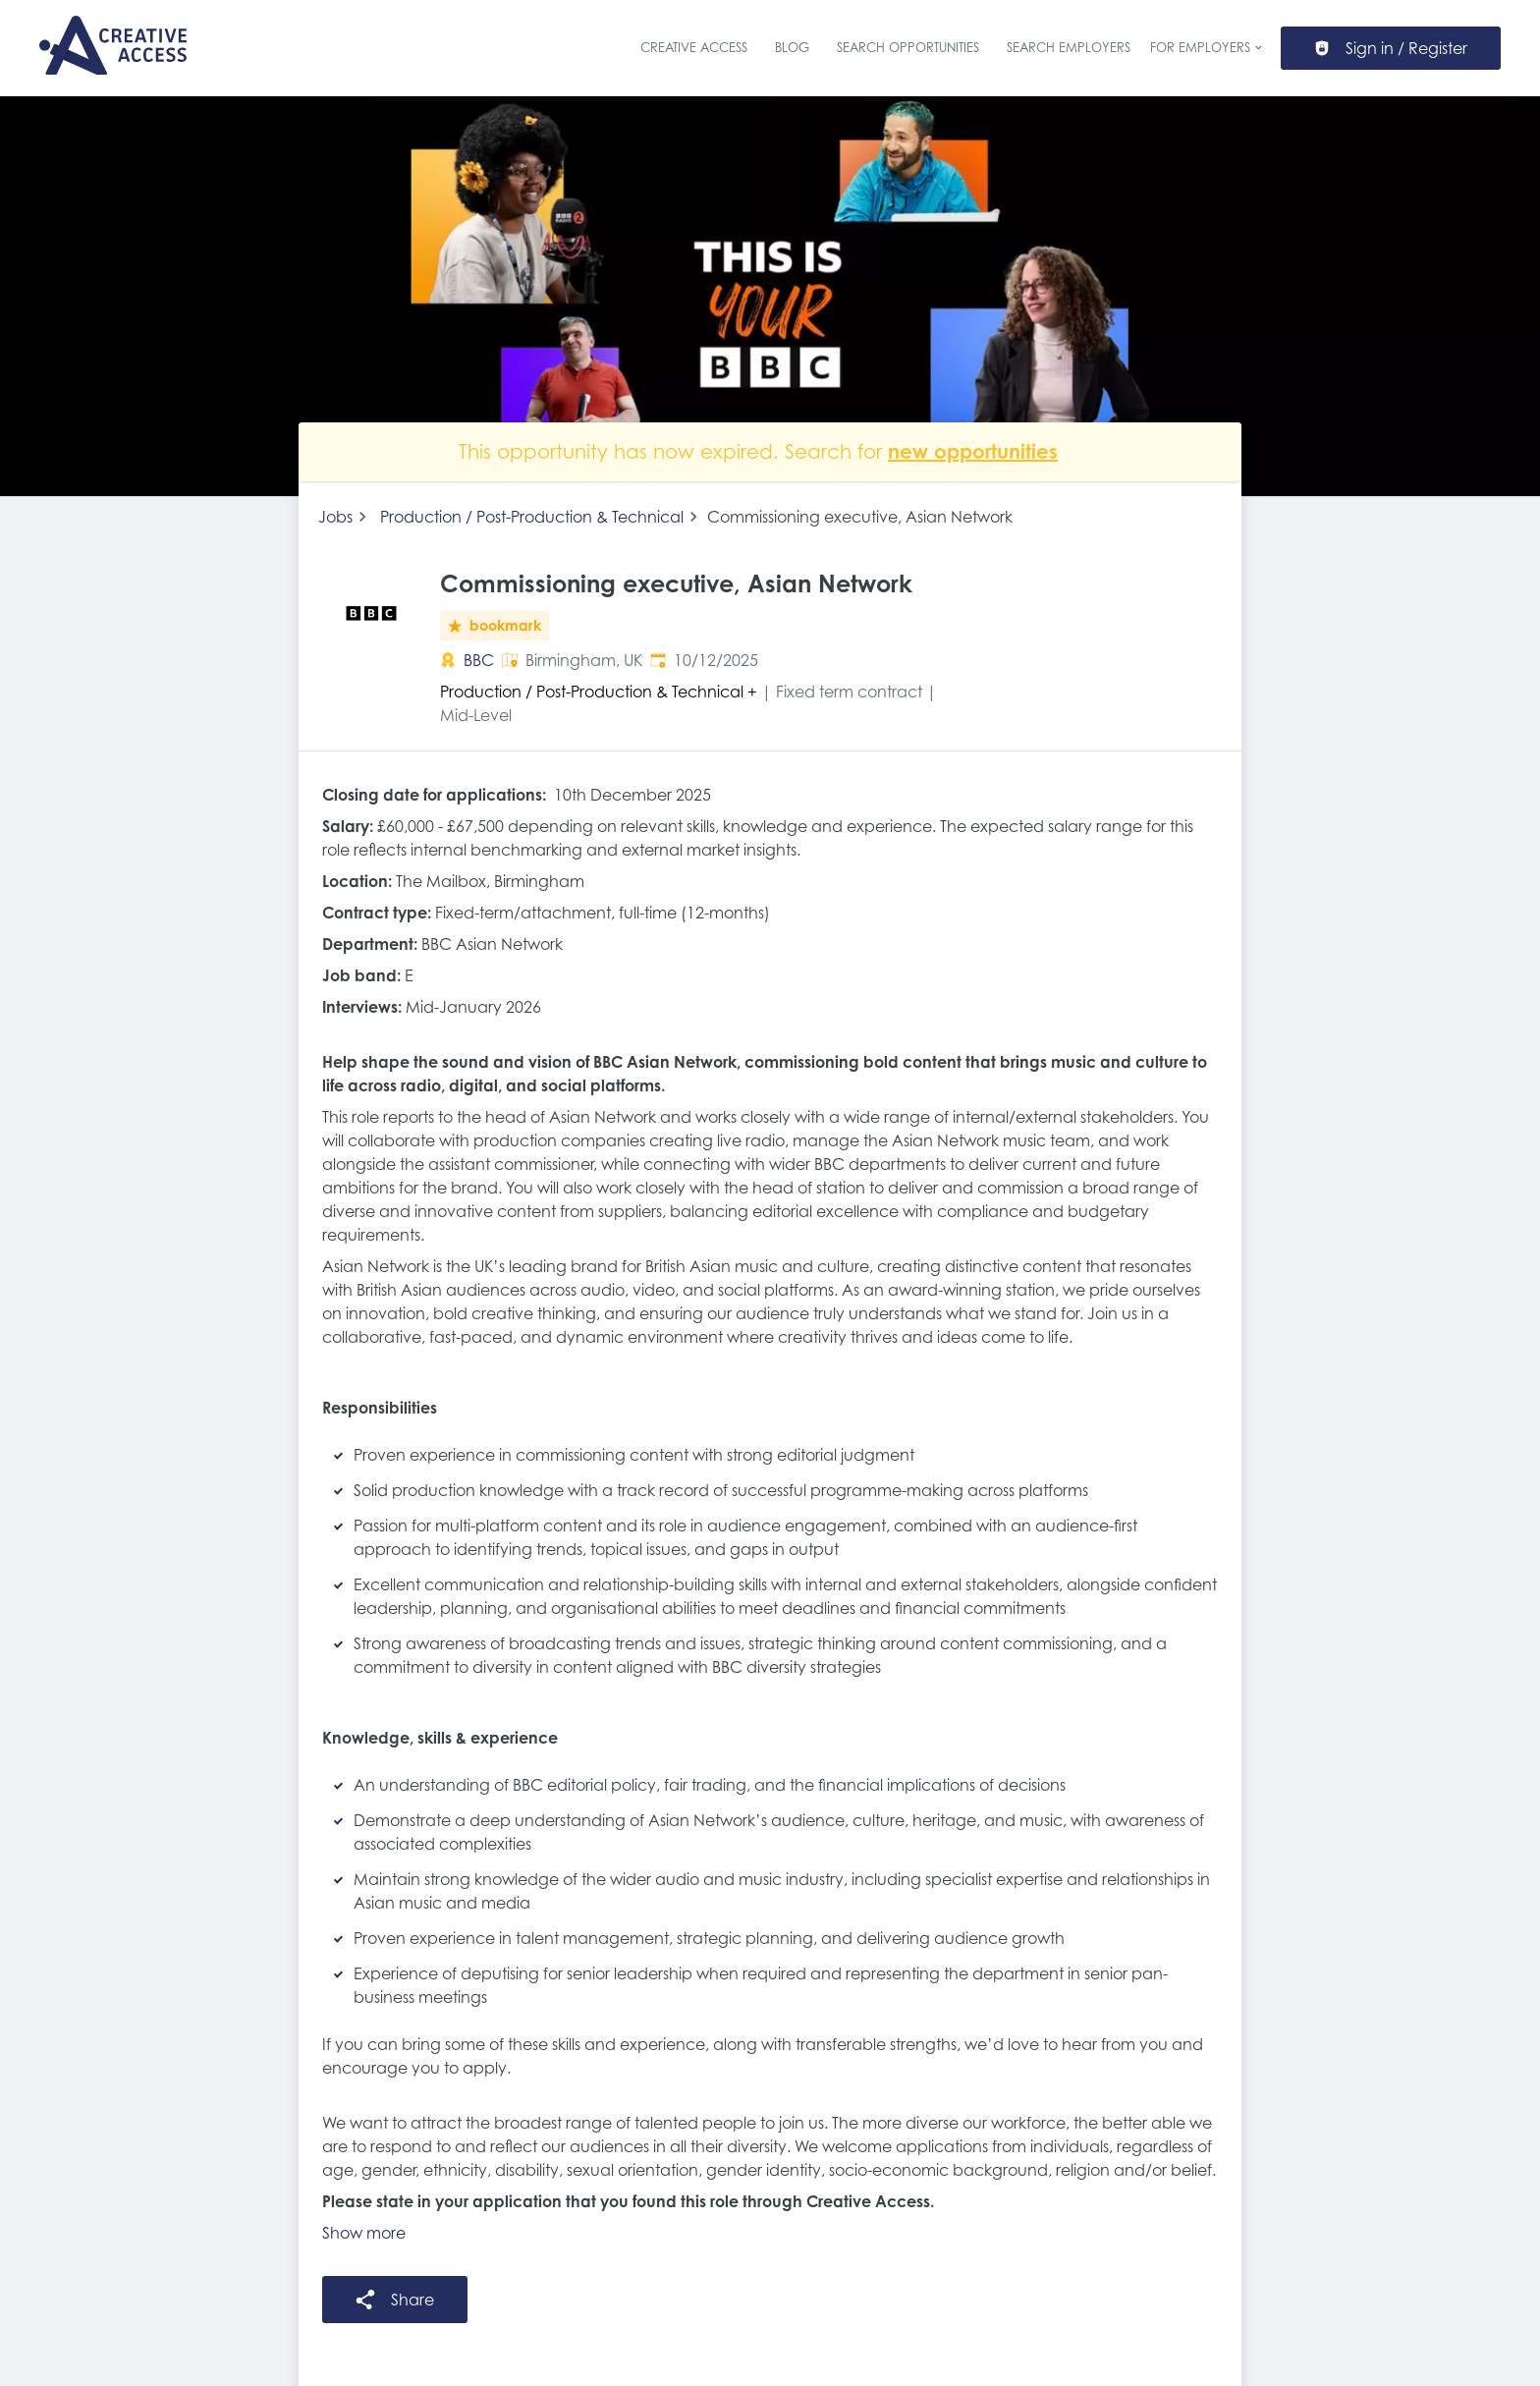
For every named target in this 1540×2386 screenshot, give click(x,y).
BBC (479, 660)
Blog (792, 47)
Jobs (335, 517)
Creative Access (693, 47)
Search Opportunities (908, 47)
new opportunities (973, 451)
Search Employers (1068, 47)
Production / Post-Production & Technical (532, 517)
